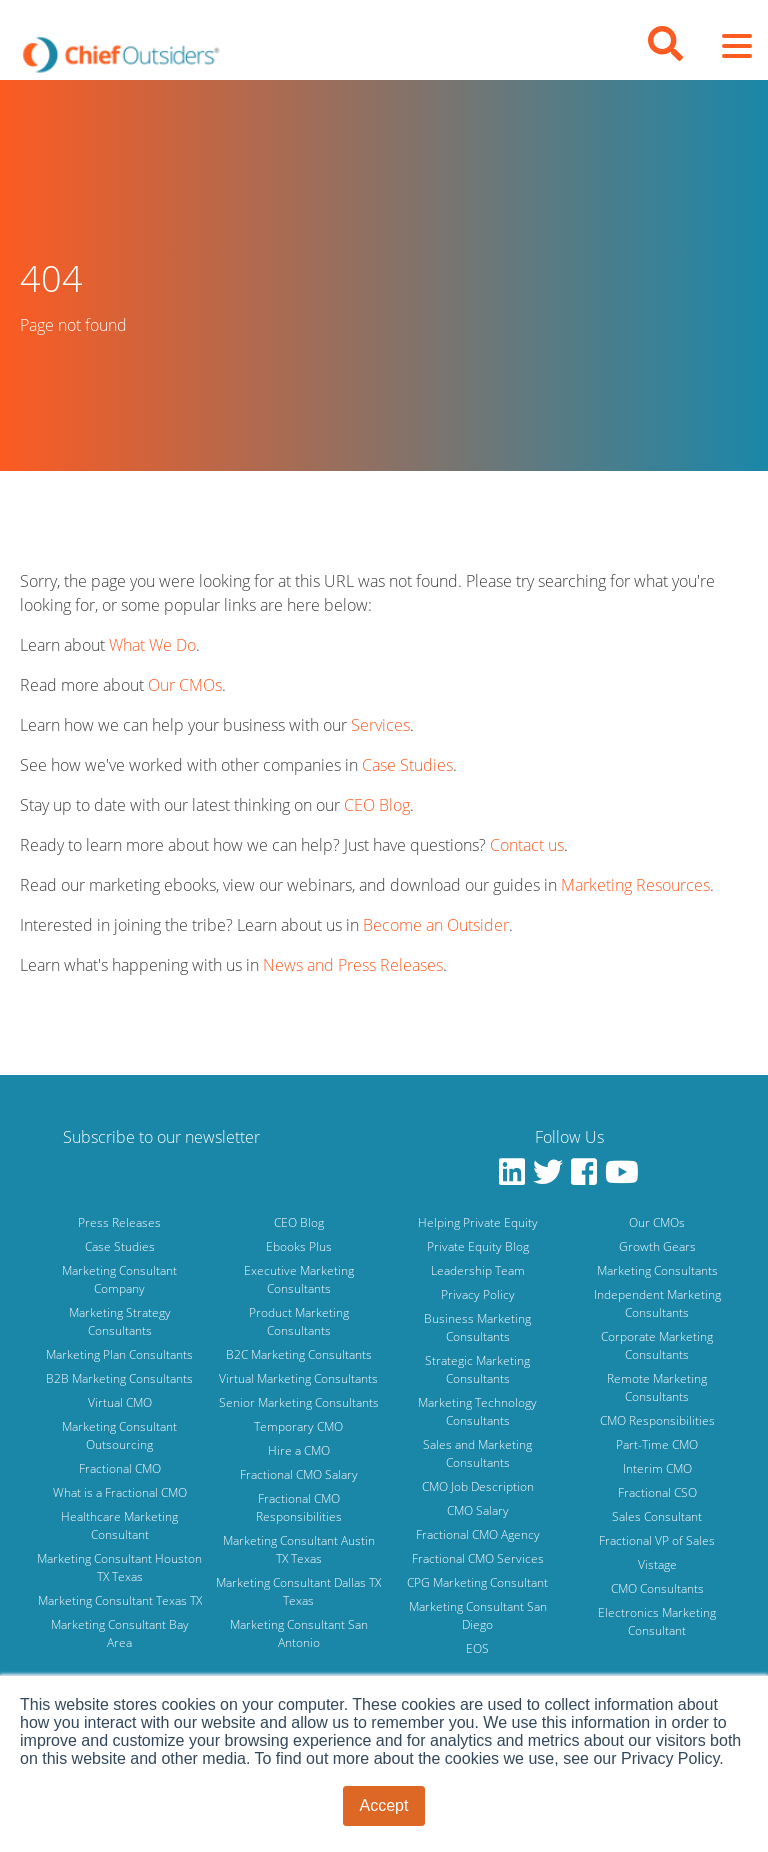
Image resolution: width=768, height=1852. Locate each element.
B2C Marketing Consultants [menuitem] (299, 1354)
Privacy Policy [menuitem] (478, 1294)
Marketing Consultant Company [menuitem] (119, 1279)
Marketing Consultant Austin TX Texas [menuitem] (299, 1549)
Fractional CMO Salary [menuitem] (299, 1474)
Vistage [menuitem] (657, 1564)
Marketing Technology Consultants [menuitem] (477, 1411)
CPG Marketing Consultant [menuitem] (477, 1582)
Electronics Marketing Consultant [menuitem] (657, 1621)
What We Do (152, 645)
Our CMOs (185, 685)
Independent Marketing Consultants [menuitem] (657, 1303)
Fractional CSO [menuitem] (657, 1492)
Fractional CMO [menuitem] (120, 1468)
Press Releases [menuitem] (119, 1222)
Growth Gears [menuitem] (657, 1246)
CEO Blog (377, 805)
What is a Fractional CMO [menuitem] (120, 1492)
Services (380, 725)
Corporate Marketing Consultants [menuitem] (657, 1345)
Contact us (527, 845)
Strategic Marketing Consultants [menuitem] (477, 1369)
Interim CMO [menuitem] (657, 1468)
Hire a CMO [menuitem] (299, 1450)
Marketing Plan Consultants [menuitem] (119, 1354)
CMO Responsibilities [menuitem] (657, 1420)
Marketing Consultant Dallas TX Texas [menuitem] (298, 1591)
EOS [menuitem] (477, 1648)
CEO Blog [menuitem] (299, 1222)
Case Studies (407, 765)
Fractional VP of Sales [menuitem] (657, 1540)
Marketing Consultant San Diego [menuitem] (478, 1615)
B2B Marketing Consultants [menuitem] (119, 1378)
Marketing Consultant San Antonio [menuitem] (299, 1633)
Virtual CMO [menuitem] (120, 1402)
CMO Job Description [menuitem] (478, 1486)
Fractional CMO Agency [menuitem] (478, 1534)
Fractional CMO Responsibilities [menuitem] (299, 1507)
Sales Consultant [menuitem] (657, 1516)
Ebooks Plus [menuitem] (299, 1246)
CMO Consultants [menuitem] (657, 1588)
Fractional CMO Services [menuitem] (478, 1558)
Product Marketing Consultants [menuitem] (299, 1321)
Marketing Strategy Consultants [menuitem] (120, 1321)
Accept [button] (384, 1805)
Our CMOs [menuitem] (657, 1222)
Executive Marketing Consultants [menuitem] (299, 1279)
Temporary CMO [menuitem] (298, 1426)
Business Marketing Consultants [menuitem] (477, 1327)
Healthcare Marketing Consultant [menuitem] (119, 1525)
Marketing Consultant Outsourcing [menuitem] (119, 1435)
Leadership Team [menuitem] (478, 1270)
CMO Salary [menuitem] (478, 1510)
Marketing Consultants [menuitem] (657, 1270)
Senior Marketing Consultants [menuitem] (299, 1402)
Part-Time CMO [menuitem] (657, 1444)
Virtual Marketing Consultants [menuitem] (298, 1378)
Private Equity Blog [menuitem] (478, 1246)
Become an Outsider (436, 925)
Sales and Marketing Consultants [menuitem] (477, 1453)
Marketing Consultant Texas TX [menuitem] (120, 1600)
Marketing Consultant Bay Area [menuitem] (120, 1633)
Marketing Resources (635, 885)
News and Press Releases (353, 965)
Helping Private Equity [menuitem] (478, 1222)
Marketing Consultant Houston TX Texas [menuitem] (119, 1567)
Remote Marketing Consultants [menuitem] (657, 1387)
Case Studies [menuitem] (120, 1246)
